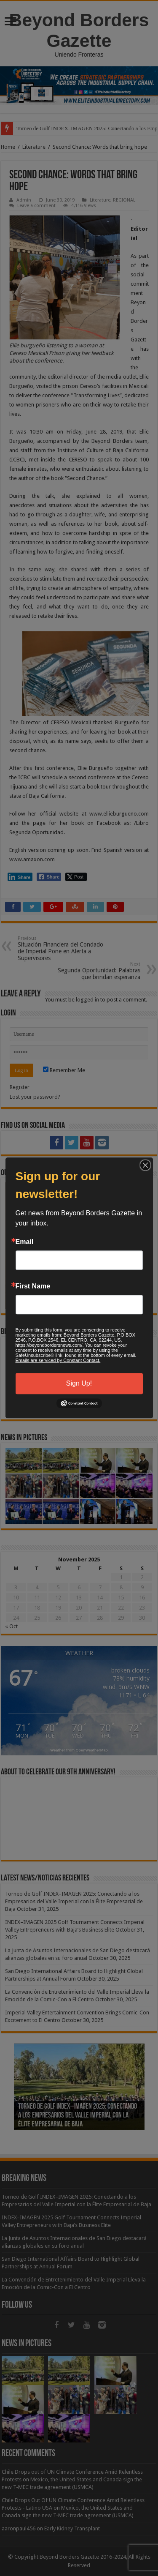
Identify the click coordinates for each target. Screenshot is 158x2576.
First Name (33, 1286)
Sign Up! (79, 1383)
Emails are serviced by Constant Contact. (58, 1360)
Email (25, 1242)
